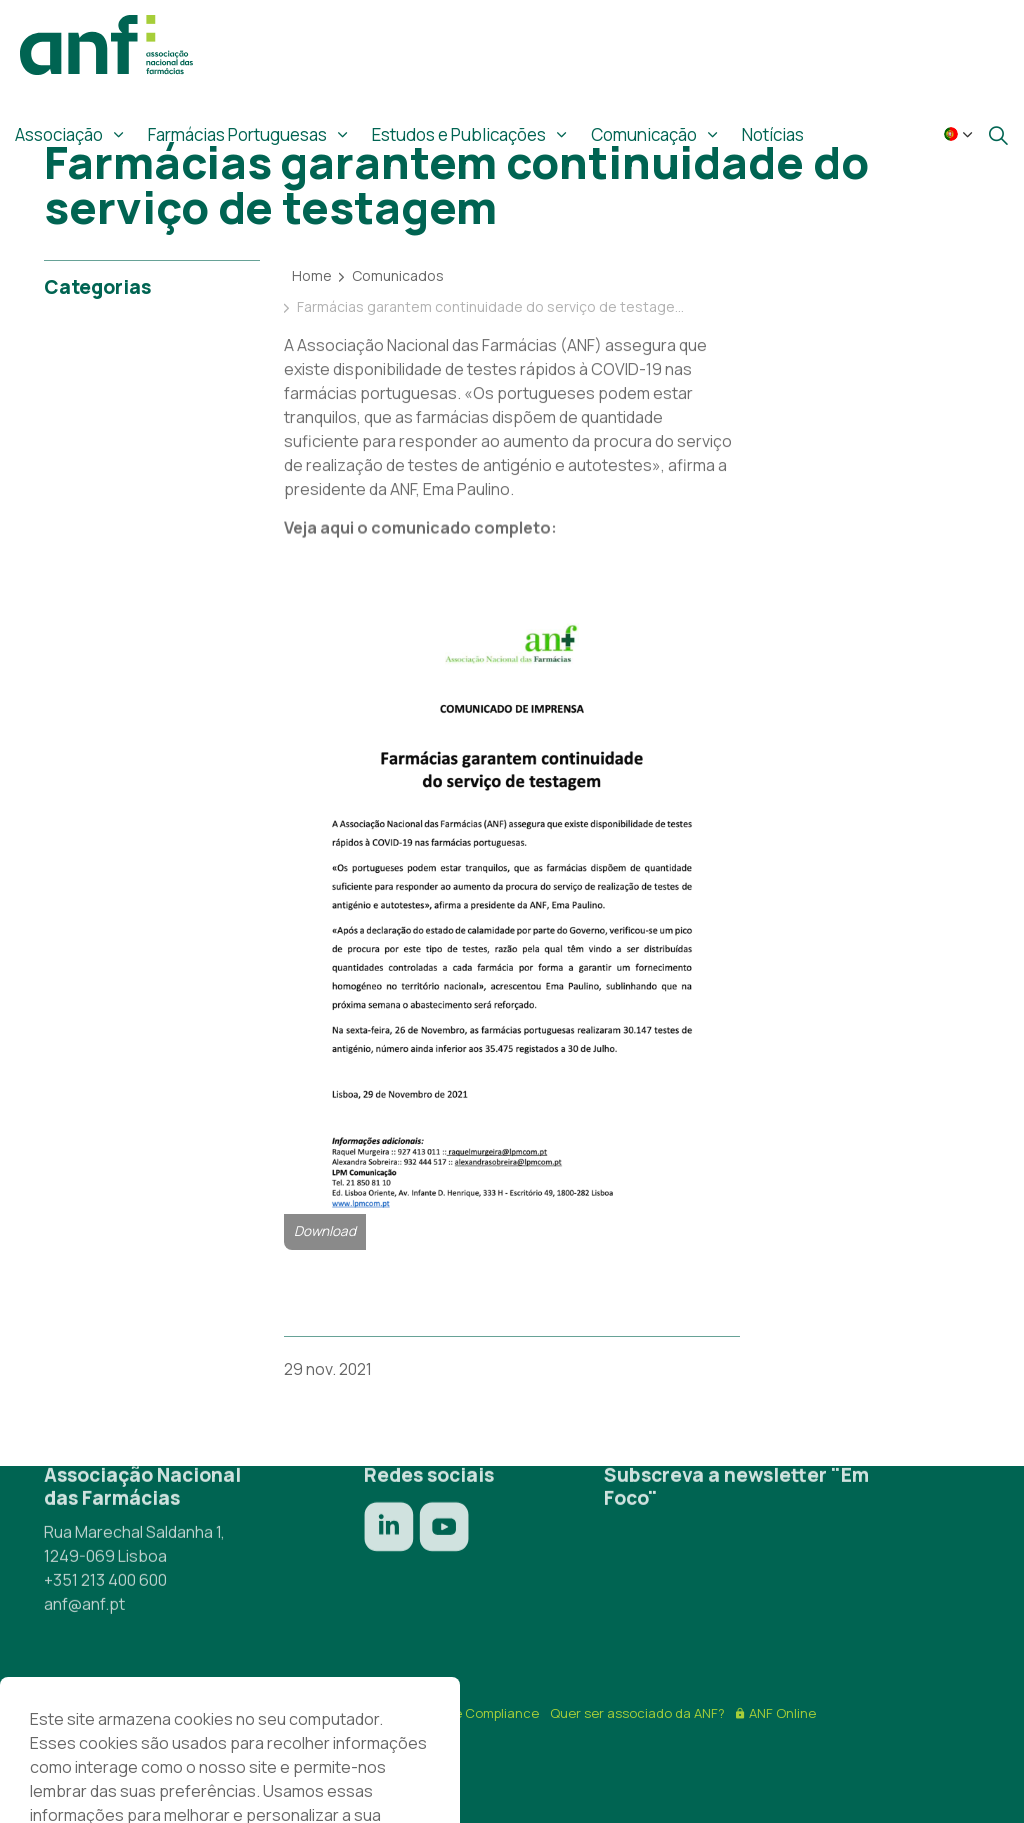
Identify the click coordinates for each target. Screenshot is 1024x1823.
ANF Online (776, 1713)
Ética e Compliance (479, 1713)
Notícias (773, 134)
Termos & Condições (191, 1713)
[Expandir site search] (998, 135)
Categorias (97, 287)
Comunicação (644, 134)
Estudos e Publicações (459, 134)
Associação (59, 134)
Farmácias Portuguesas (237, 134)
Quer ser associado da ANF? (637, 1713)
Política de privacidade (337, 1713)
